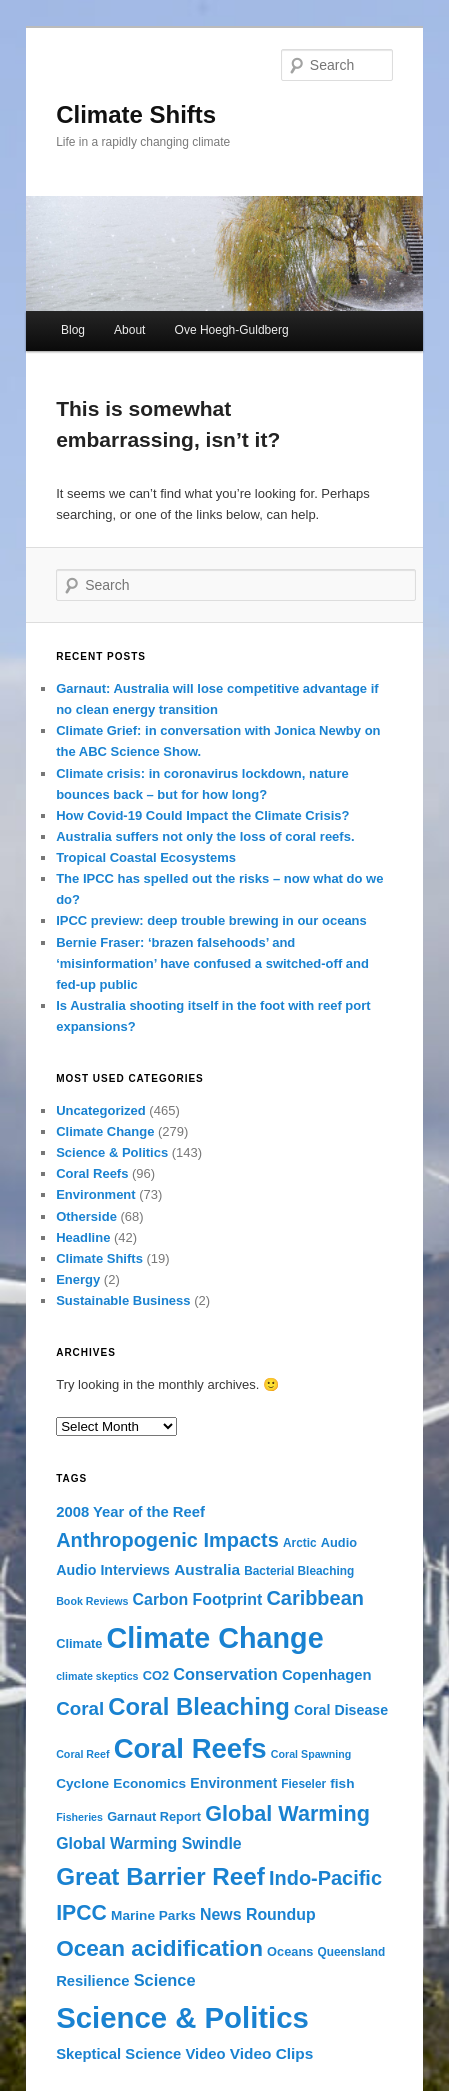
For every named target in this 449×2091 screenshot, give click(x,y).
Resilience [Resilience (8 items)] (92, 1981)
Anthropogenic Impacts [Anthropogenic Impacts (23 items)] (167, 1540)
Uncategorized (101, 1110)
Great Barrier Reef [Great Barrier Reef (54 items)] (160, 1876)
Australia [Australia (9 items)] (207, 1569)
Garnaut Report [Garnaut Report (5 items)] (154, 1816)
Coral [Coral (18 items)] (80, 1708)
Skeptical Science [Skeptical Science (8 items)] (118, 2054)
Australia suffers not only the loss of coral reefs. (205, 836)
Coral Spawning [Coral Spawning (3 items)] (311, 1754)
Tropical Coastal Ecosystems (146, 857)
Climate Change (105, 1131)
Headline (83, 1237)
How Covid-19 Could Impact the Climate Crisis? (202, 815)
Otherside (86, 1216)
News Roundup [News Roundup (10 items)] (258, 1914)
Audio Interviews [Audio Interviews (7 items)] (113, 1570)
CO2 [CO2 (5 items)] (156, 1675)
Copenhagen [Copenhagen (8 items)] (327, 1675)
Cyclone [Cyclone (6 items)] (82, 1783)
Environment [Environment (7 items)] (233, 1783)
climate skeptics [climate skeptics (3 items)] (97, 1676)
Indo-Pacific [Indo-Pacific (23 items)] (325, 1878)
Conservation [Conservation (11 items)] (225, 1674)
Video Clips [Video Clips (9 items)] (272, 2053)
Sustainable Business (123, 1300)
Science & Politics (112, 1152)
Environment (95, 1194)
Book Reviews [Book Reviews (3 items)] (92, 1601)
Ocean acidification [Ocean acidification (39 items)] (159, 1948)
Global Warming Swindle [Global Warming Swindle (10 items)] (149, 1843)
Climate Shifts (136, 114)
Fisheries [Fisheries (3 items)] (79, 1817)
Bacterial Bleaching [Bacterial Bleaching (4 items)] (299, 1571)
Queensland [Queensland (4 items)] (352, 1952)
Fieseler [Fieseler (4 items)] (303, 1784)
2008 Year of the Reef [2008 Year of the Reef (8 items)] (130, 1512)
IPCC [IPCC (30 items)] (81, 1913)
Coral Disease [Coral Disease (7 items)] (341, 1710)
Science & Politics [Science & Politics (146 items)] (182, 2017)
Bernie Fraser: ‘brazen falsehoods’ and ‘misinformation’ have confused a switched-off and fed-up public (212, 963)
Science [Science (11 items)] (165, 1980)
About (129, 330)
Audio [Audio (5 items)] (339, 1542)
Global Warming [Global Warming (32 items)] (287, 1813)
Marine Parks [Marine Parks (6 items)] (153, 1915)
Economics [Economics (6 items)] (149, 1783)
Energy (78, 1279)
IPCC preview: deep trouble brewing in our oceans (211, 920)
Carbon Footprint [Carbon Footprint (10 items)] (198, 1599)
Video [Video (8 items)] (206, 2054)
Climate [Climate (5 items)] (79, 1643)
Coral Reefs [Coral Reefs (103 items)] (190, 1748)
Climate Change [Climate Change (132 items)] (215, 1638)
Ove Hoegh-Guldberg (232, 330)
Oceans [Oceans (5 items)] (290, 1951)
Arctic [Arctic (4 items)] (300, 1543)
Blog (73, 330)
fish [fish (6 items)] (342, 1783)
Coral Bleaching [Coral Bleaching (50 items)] (199, 1706)
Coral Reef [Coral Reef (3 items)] (82, 1754)
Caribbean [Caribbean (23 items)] (315, 1598)
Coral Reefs (92, 1173)
